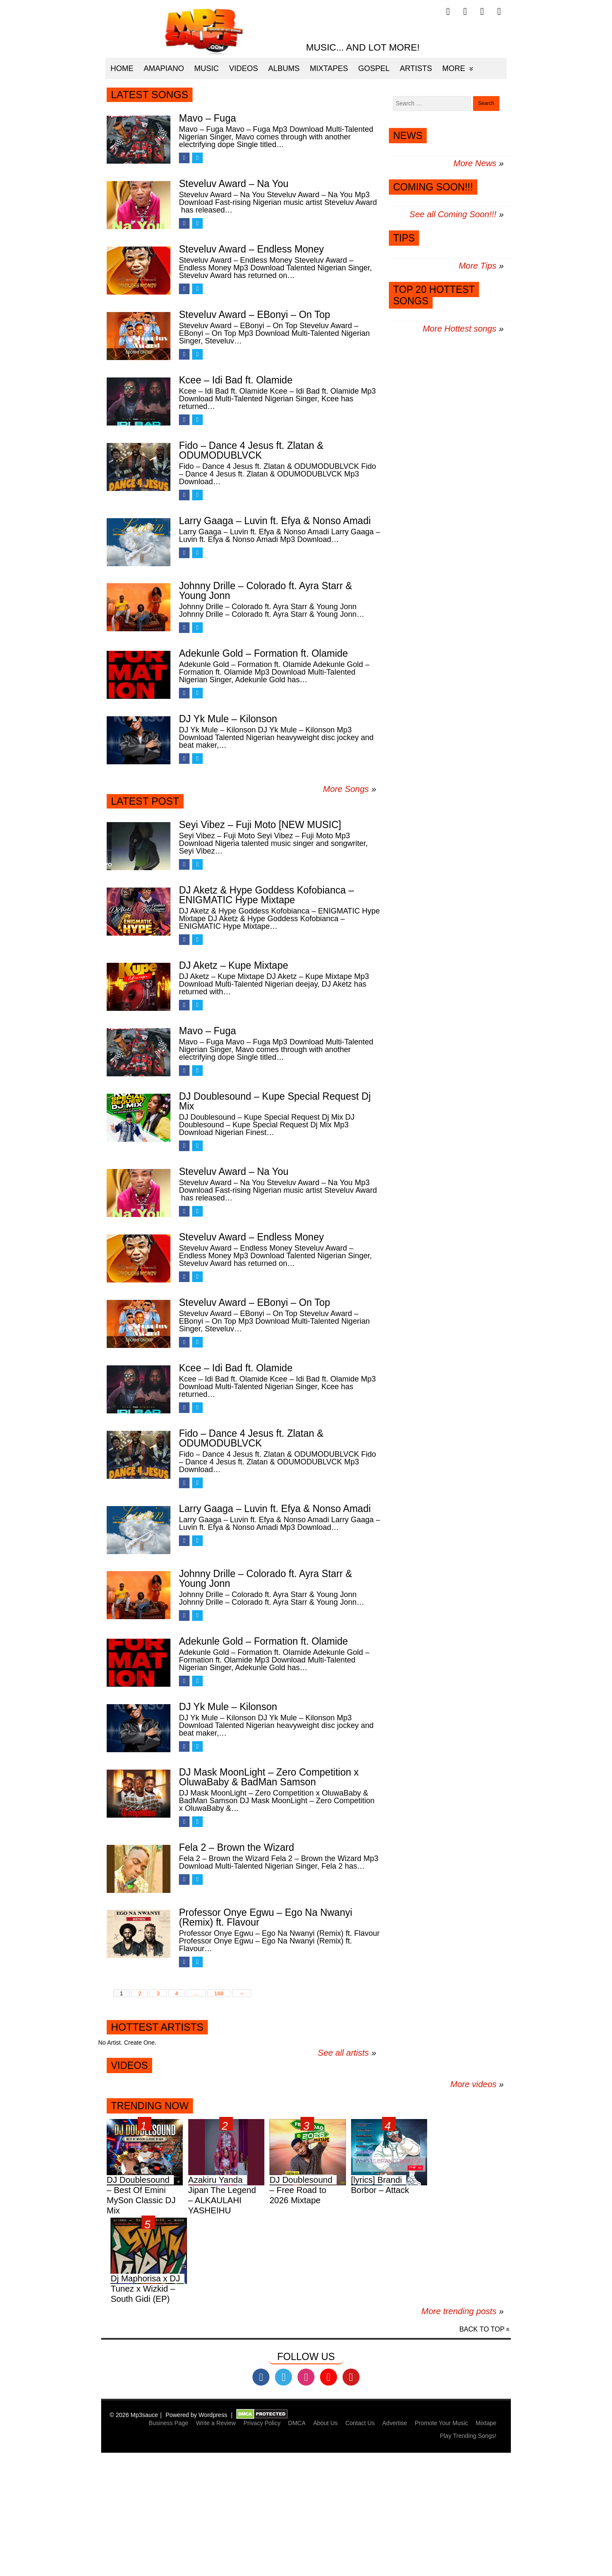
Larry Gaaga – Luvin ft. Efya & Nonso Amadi (275, 520)
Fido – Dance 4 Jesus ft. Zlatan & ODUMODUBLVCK (251, 450)
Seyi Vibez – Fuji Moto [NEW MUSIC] (260, 824)
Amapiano (164, 68)
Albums (284, 68)
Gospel (374, 68)
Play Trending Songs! (468, 2435)
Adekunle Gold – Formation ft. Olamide (263, 653)
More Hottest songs (459, 328)
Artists (416, 68)
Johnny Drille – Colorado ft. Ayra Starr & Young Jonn (265, 590)
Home (121, 68)
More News (474, 163)
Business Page (168, 2423)
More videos (477, 2084)
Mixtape (486, 2423)
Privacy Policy (262, 2423)
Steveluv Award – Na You (234, 183)
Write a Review (216, 2423)
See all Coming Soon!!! (452, 214)
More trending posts (463, 2311)
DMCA (297, 2423)
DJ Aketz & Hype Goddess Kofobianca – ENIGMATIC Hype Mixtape (266, 895)
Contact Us (359, 2423)
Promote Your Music (441, 2423)
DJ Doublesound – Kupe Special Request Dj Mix (275, 1101)
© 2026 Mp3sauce (134, 2414)
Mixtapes (329, 68)
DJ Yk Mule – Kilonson (228, 718)
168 (219, 1993)
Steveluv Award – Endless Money (251, 249)
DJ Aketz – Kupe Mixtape (233, 965)
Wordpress (212, 2414)
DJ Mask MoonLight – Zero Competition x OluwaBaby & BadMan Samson (269, 1777)
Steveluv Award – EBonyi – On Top (254, 314)
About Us (325, 2423)
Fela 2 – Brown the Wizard (236, 1847)
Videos (243, 68)
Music (206, 68)
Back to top (481, 2329)
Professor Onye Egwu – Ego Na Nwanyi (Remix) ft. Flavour (265, 1917)
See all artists (343, 2052)
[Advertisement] (255, 2515)
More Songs (346, 789)
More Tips (477, 265)
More (453, 68)
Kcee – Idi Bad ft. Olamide (235, 380)
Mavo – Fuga (207, 118)
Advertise (394, 2423)
